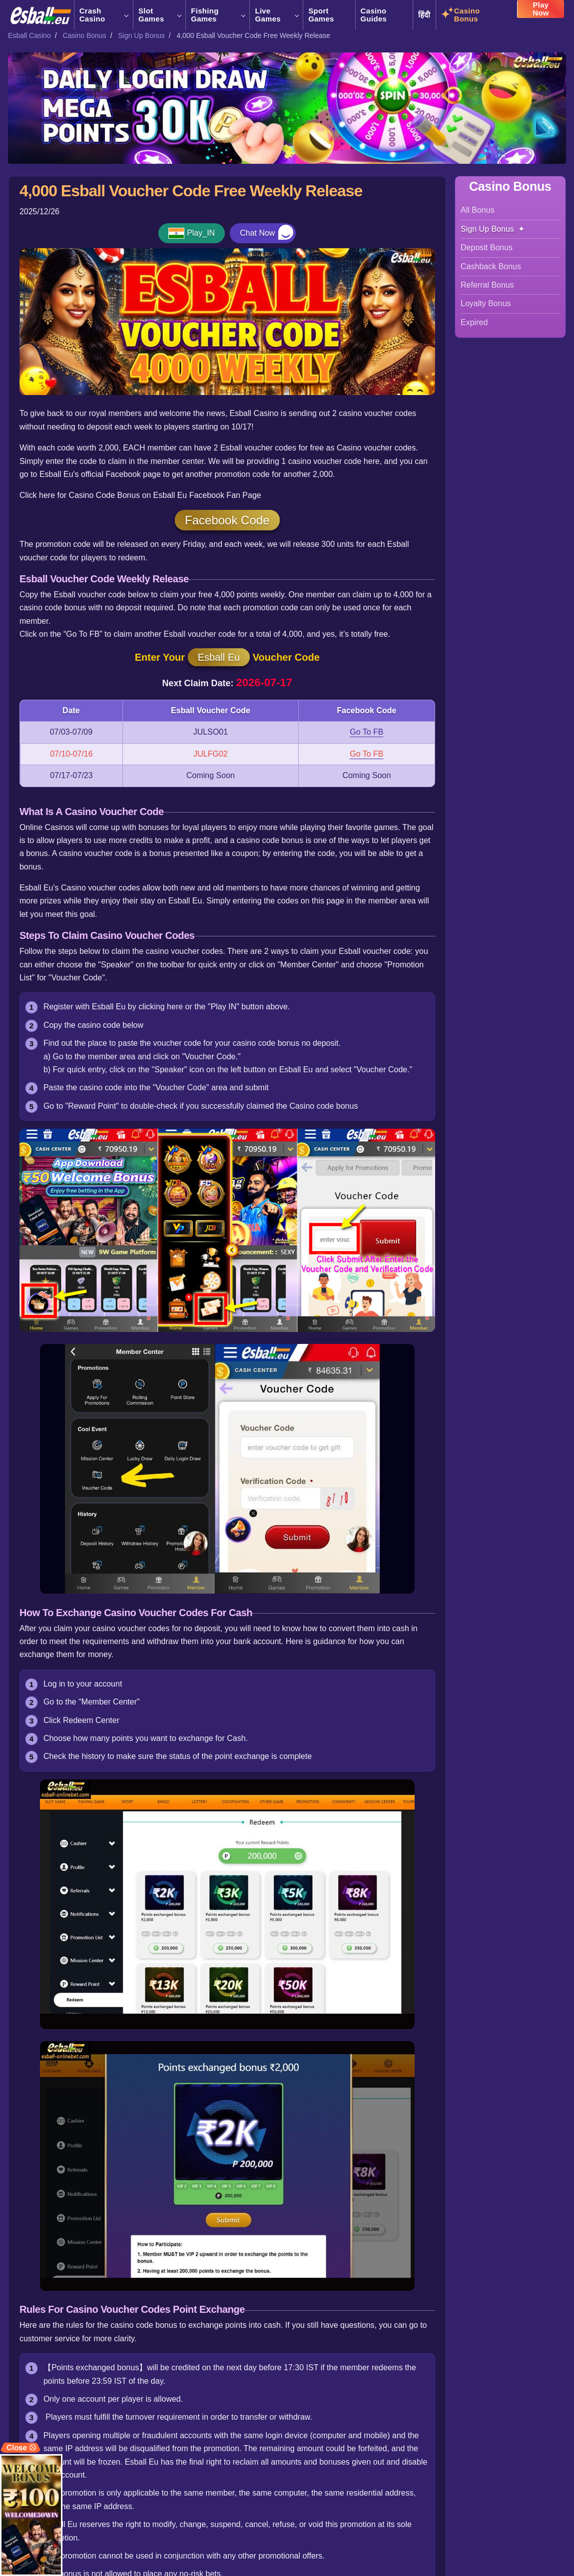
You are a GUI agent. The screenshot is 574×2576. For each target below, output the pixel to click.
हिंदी (424, 14)
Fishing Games (217, 14)
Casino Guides (374, 14)
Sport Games (321, 14)
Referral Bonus (487, 285)
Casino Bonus (467, 14)
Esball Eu (219, 657)
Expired (474, 322)
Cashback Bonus (491, 266)
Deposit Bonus (487, 247)
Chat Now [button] (257, 233)
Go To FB (366, 732)
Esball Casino (29, 35)
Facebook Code (227, 520)
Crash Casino (103, 14)
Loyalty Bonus (486, 303)
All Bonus (478, 210)
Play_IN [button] (201, 233)
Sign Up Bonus (141, 35)
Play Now (541, 12)
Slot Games (159, 14)
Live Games (276, 14)
